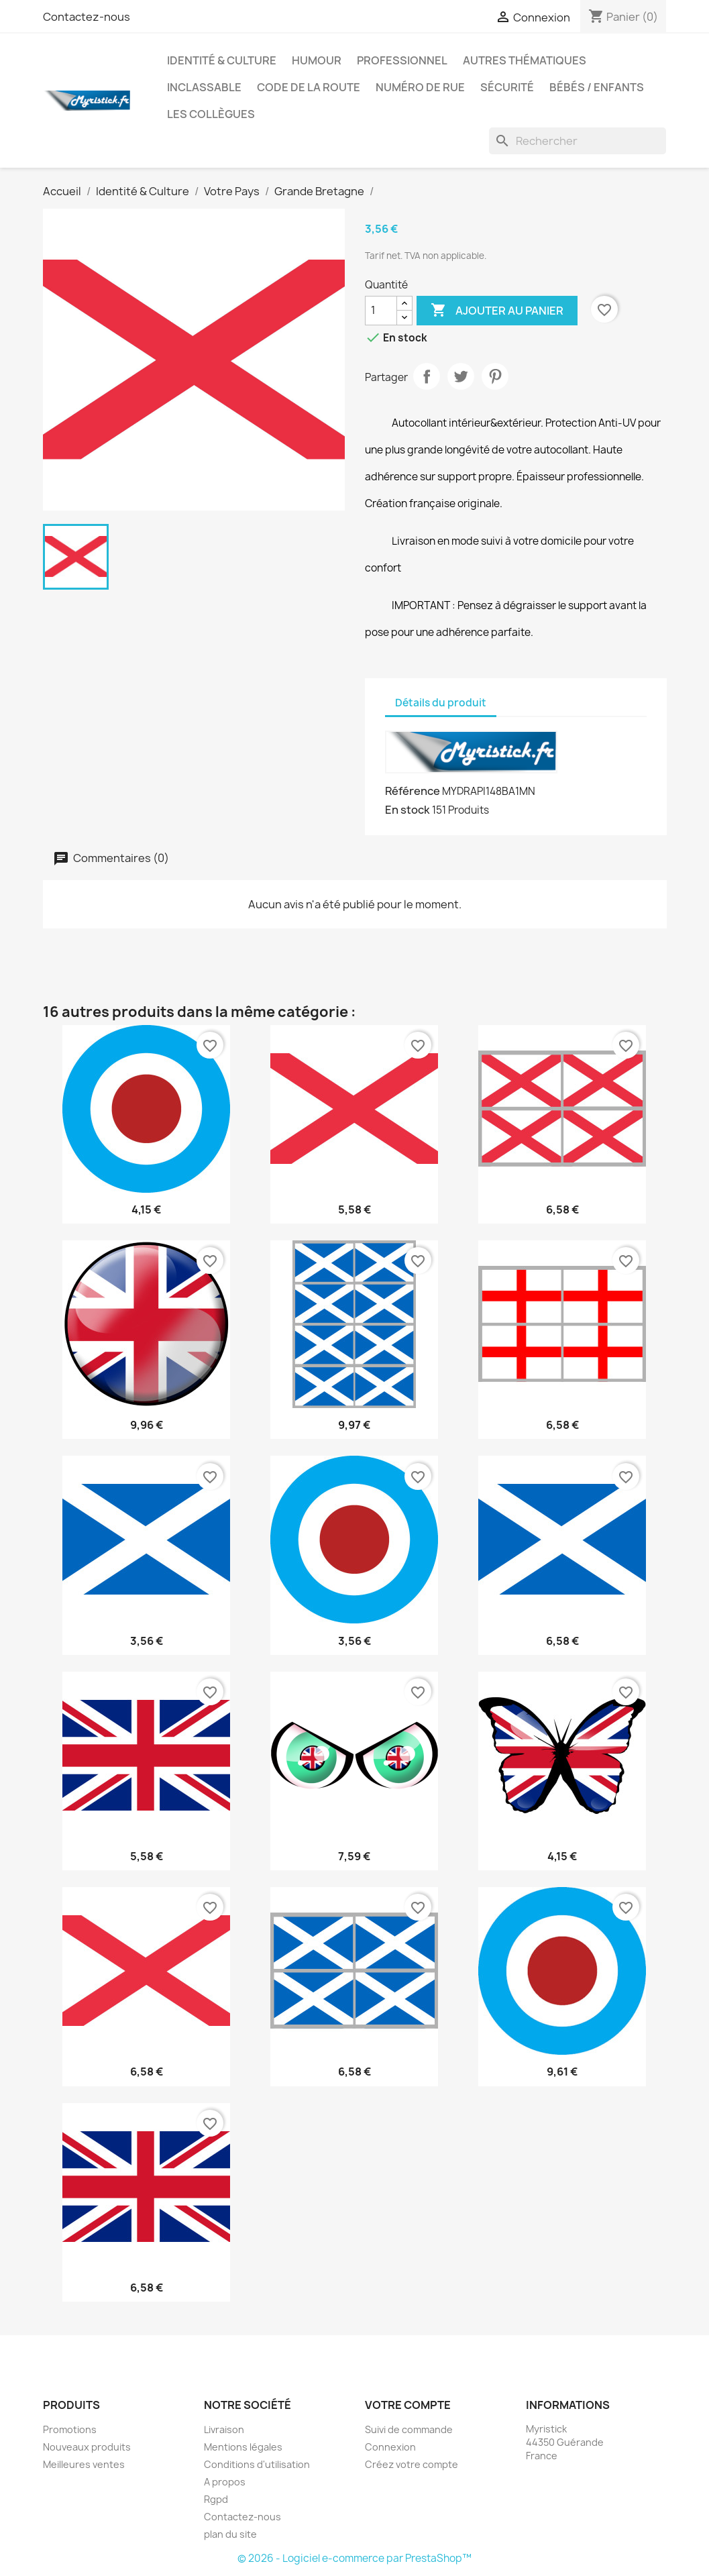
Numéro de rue (420, 87)
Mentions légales (243, 2446)
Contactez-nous (86, 16)
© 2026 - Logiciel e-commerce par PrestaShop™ (354, 2558)
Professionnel (402, 60)
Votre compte (408, 2405)
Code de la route (308, 87)
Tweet (460, 376)
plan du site (230, 2534)
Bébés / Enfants (596, 87)
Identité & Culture (221, 60)
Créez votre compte (411, 2464)
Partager (426, 376)
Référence (412, 791)
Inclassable (204, 87)
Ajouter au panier (497, 310)
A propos (225, 2481)
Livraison (224, 2429)
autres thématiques (524, 60)
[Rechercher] (577, 140)
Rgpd (216, 2499)
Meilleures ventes (84, 2464)
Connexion (390, 2446)
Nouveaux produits (87, 2446)
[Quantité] (381, 310)
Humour (316, 60)
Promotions (70, 2429)
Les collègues (211, 114)
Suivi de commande (409, 2429)
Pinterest (495, 376)
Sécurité (507, 87)
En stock (407, 809)
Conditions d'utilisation (257, 2464)
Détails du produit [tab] (440, 703)
